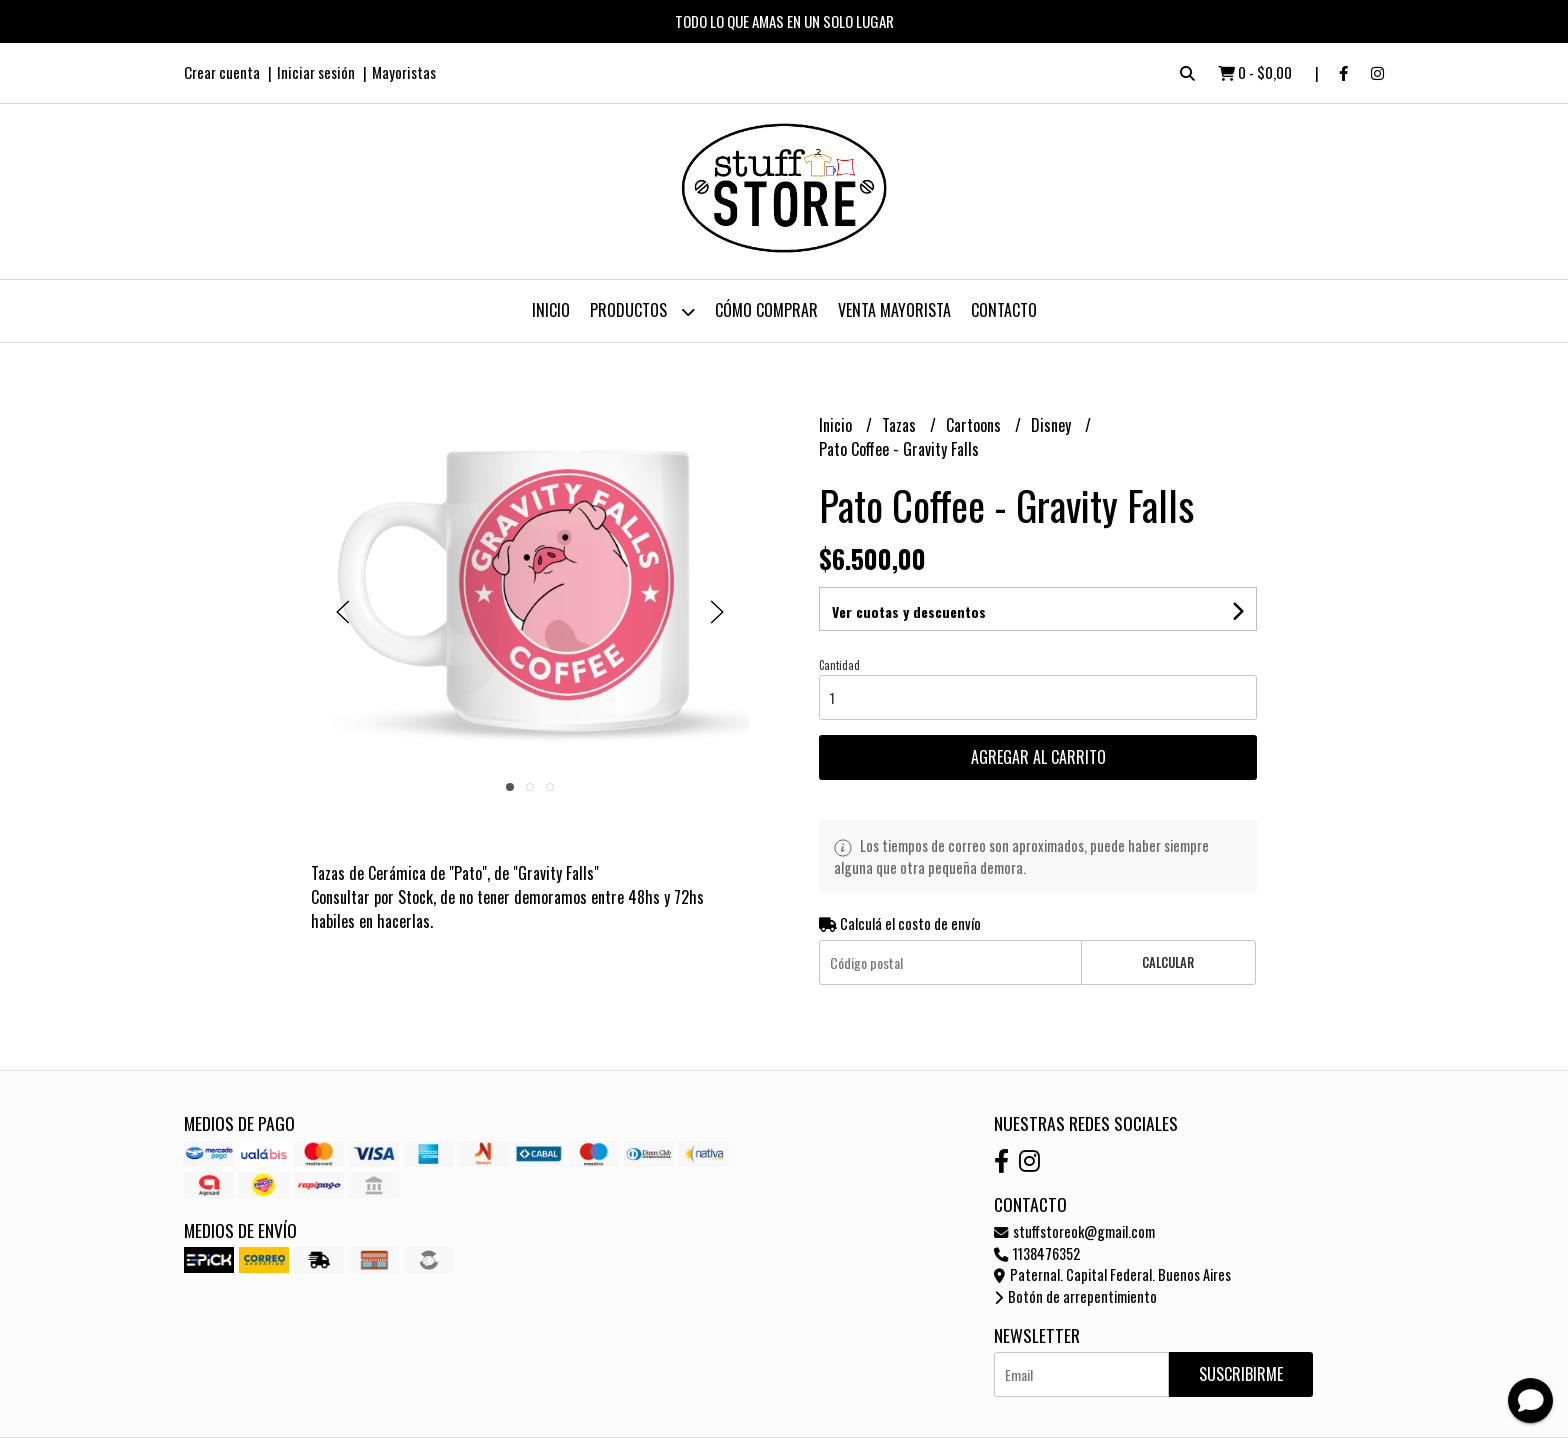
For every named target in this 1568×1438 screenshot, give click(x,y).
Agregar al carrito (1038, 757)
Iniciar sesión (316, 72)
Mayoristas (404, 72)
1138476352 (1037, 1253)
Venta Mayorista (894, 310)
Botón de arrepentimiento (1075, 1296)
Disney (1053, 425)
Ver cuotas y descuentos (909, 611)
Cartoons (975, 425)
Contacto (1004, 310)
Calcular (1168, 962)
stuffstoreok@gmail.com (1074, 1231)
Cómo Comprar (766, 310)
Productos (642, 311)
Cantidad (839, 665)
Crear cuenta (222, 72)
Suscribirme (1241, 1374)
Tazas (901, 425)
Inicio (551, 310)
